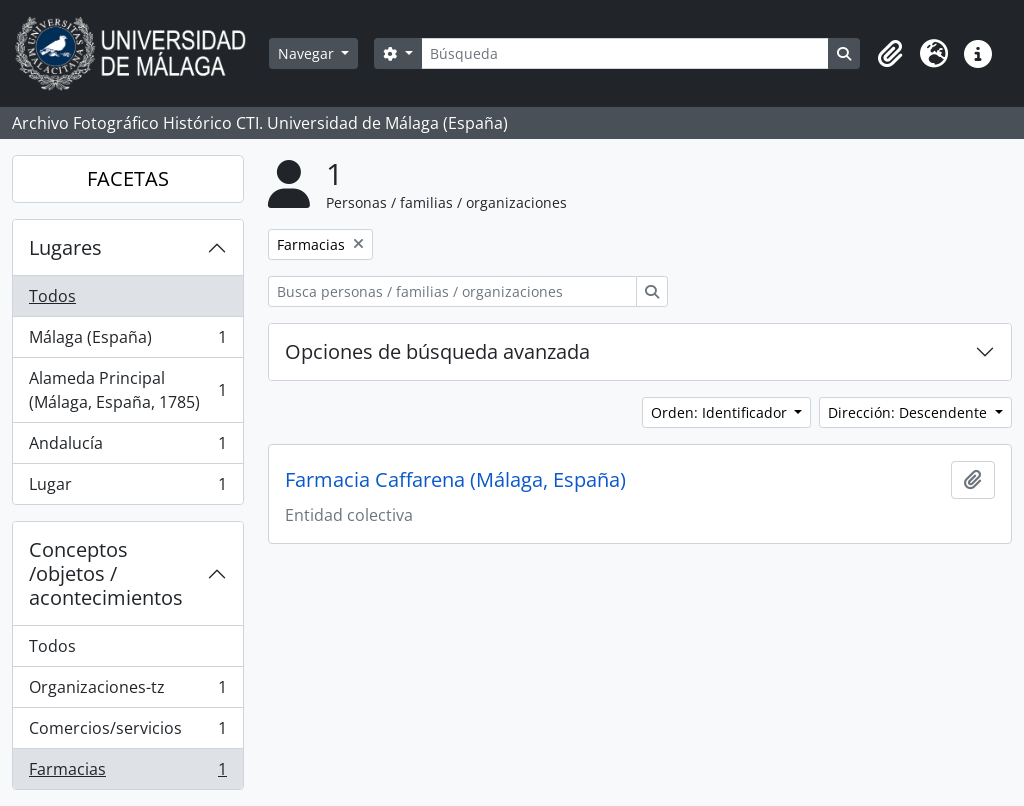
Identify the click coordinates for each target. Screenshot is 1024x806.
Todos (52, 296)
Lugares (65, 247)
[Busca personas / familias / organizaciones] (452, 291)
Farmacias (127, 773)
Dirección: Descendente (909, 412)
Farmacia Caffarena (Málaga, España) (455, 480)
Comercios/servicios (127, 732)
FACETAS (128, 178)
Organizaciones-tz (127, 691)
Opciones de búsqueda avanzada (437, 351)
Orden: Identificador (721, 412)
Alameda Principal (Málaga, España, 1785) (127, 390)
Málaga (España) (127, 341)
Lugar (127, 488)
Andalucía (127, 447)
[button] (890, 54)
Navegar (308, 53)
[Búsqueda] (625, 53)
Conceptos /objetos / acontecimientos (106, 573)
